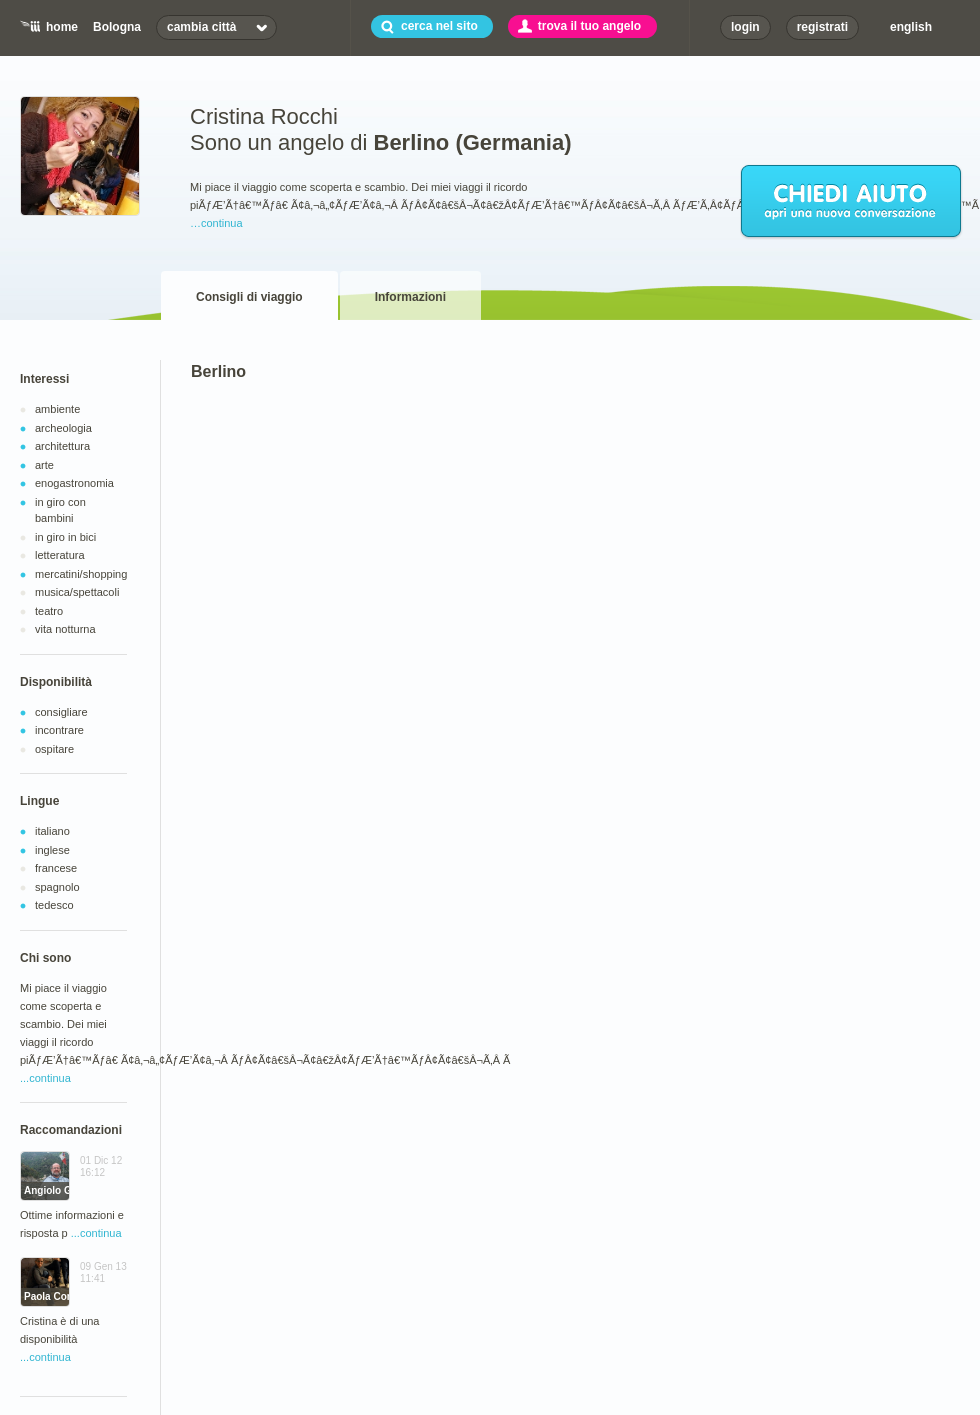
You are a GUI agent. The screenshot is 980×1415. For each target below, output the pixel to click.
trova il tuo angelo (589, 26)
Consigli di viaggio (249, 297)
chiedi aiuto (852, 202)
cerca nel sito (439, 26)
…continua (216, 223)
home (62, 27)
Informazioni (410, 297)
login (745, 27)
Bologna (117, 27)
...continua (45, 1078)
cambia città (201, 27)
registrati (822, 27)
